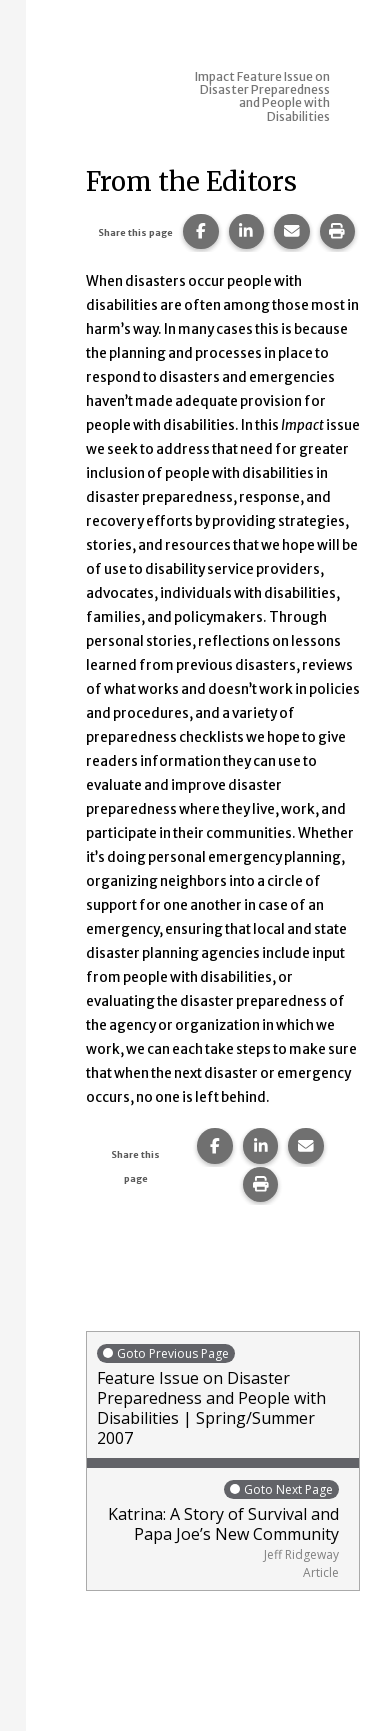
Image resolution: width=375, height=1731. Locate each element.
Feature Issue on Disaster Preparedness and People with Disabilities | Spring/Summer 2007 (223, 1395)
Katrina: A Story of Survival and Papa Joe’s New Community (218, 1529)
